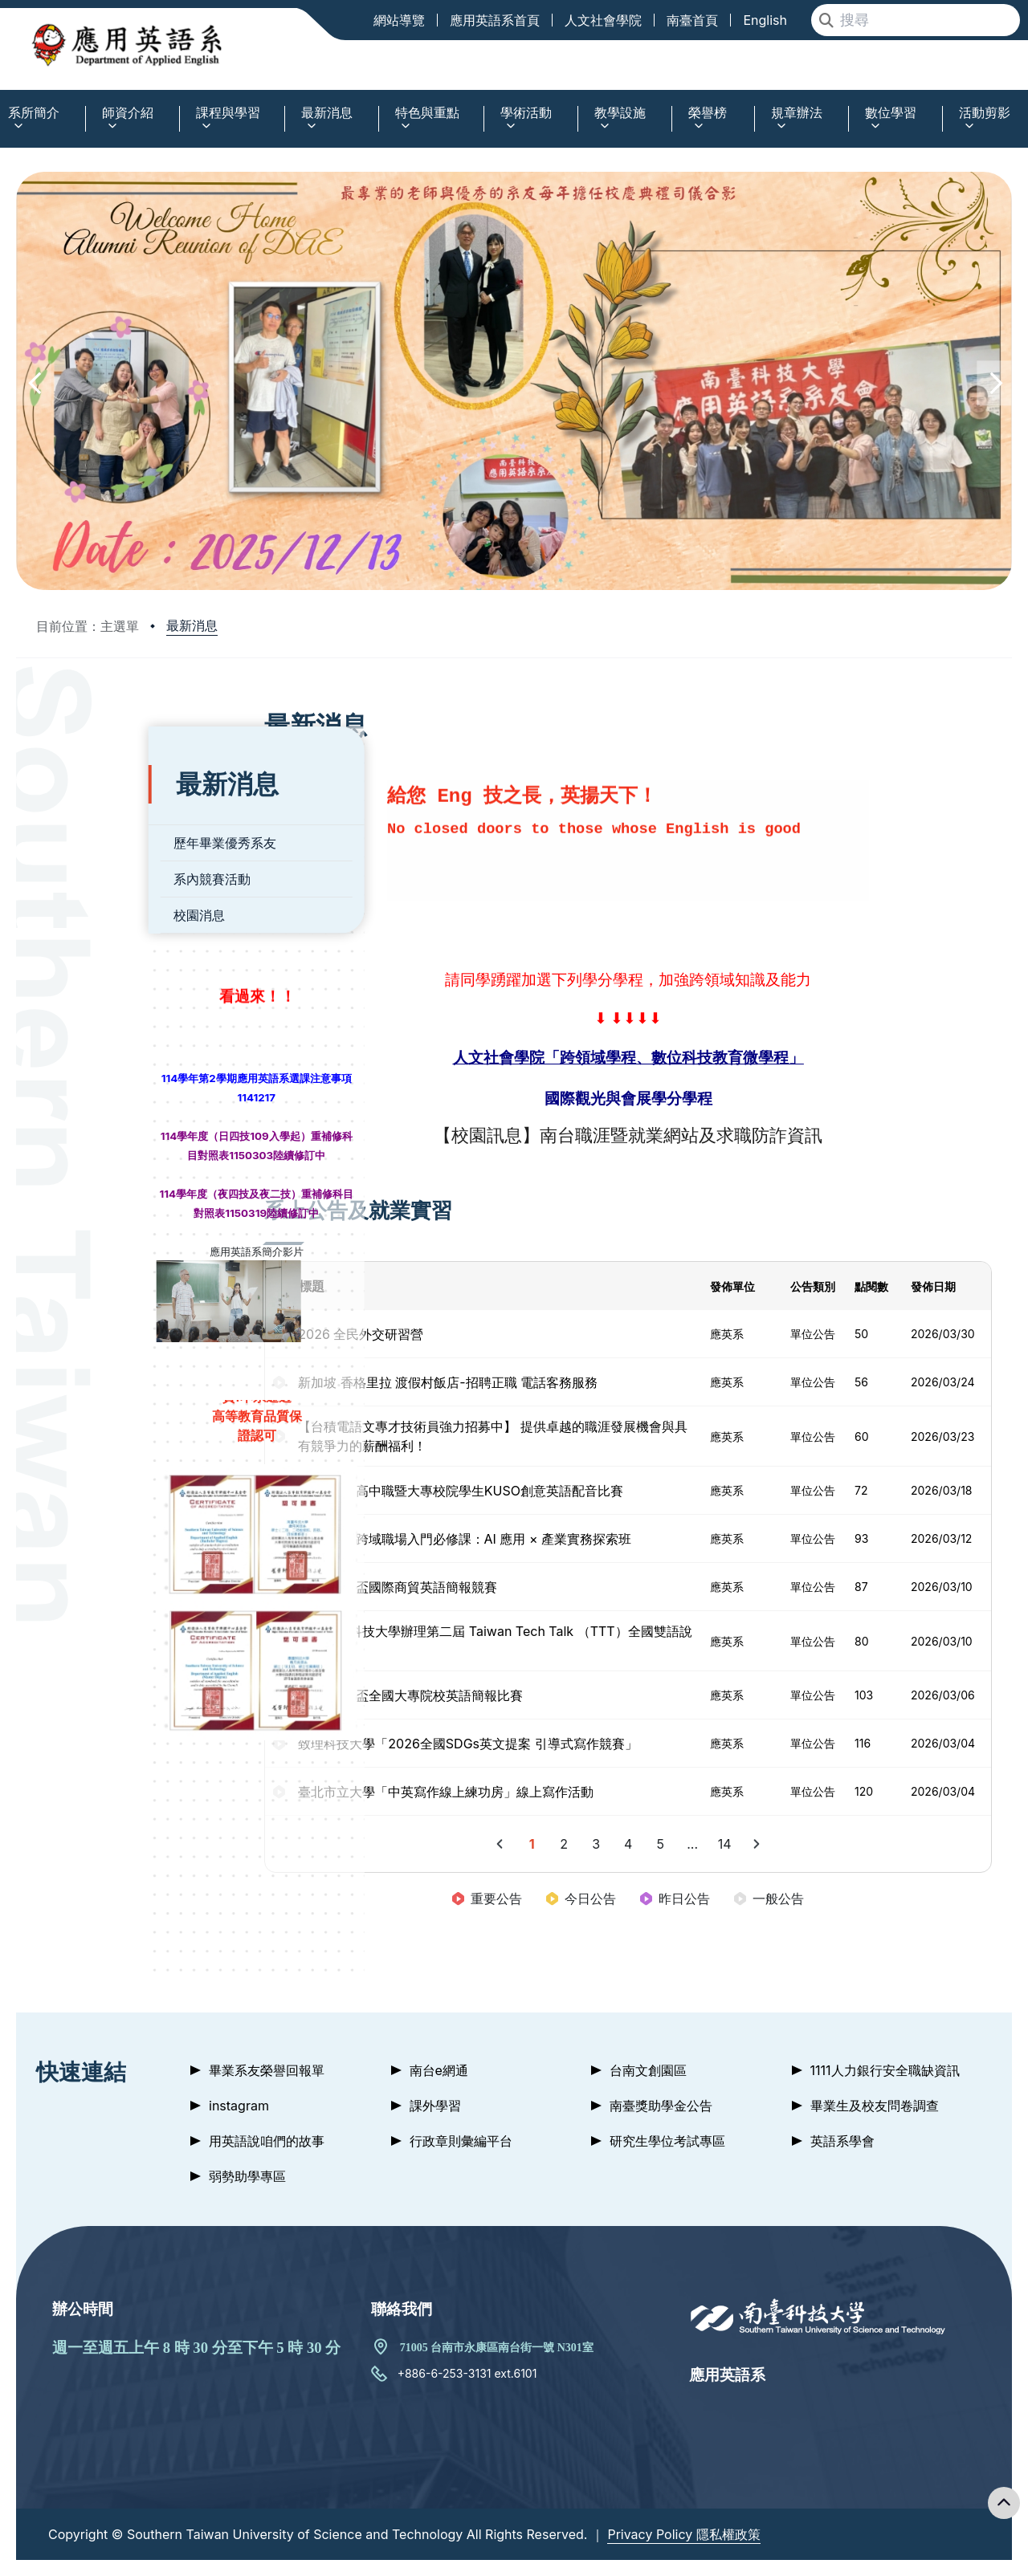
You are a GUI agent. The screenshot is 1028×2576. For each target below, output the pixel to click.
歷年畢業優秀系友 (112, 823)
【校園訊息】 (509, 1135)
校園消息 (86, 895)
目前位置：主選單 (87, 626)
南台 (580, 1135)
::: (4, 103)
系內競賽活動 (99, 859)
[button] (33, 383)
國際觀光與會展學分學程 (651, 1098)
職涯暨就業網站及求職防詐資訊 (721, 1135)
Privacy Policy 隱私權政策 (683, 2534)
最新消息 (192, 625)
